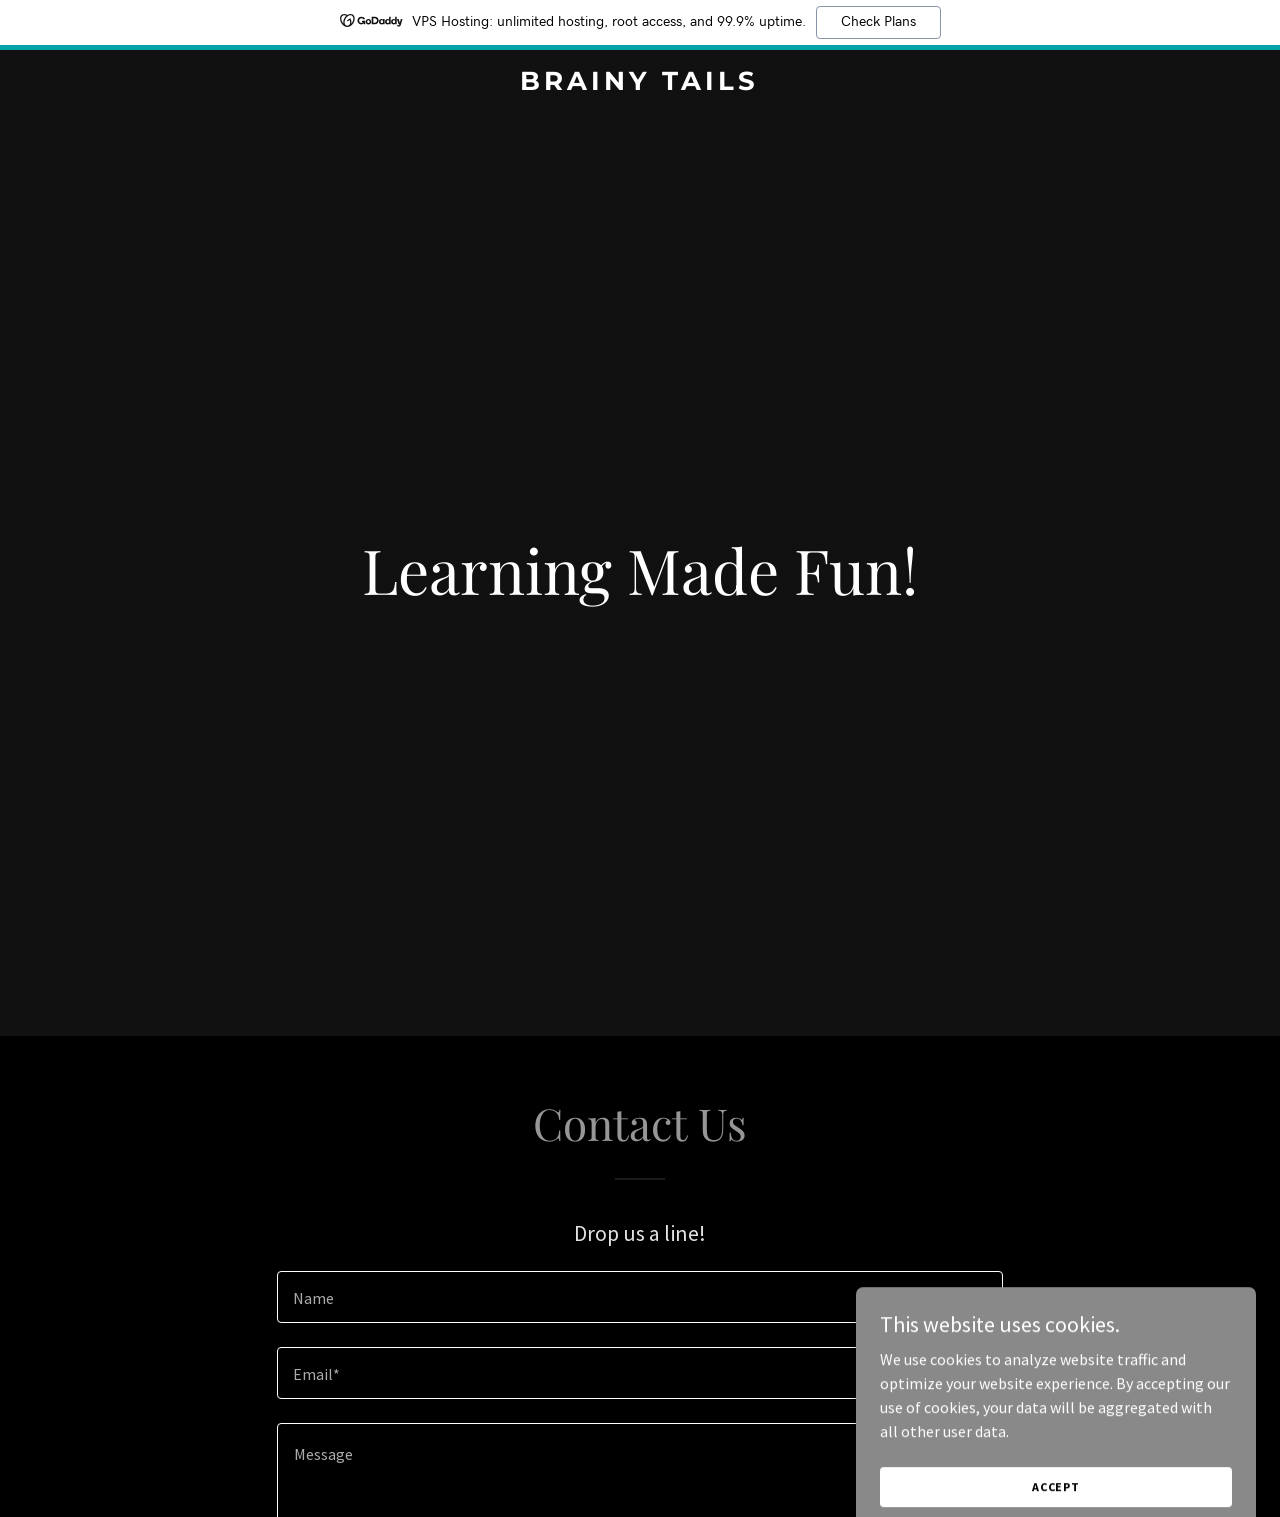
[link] (640, 84)
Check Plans (878, 22)
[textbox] (639, 1297)
